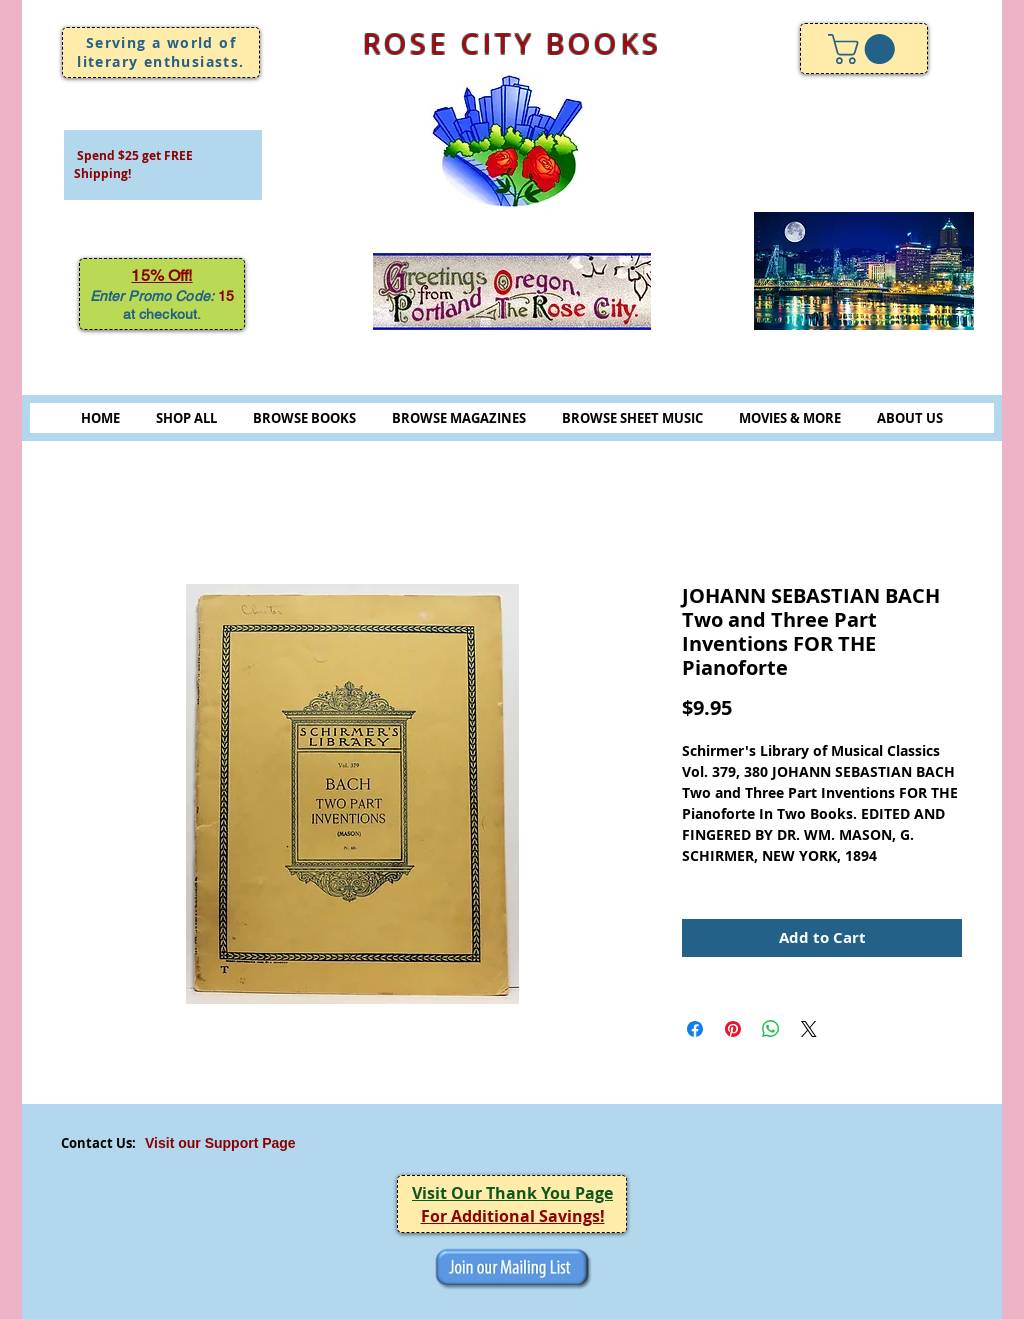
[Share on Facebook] (695, 1029)
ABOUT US (910, 418)
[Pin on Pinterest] (733, 1029)
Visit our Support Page (220, 1143)
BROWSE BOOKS (304, 418)
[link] (865, 49)
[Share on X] (809, 1029)
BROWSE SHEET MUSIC (632, 418)
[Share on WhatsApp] (771, 1029)
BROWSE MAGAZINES (459, 418)
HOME (100, 418)
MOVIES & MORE (790, 418)
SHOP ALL (186, 418)
